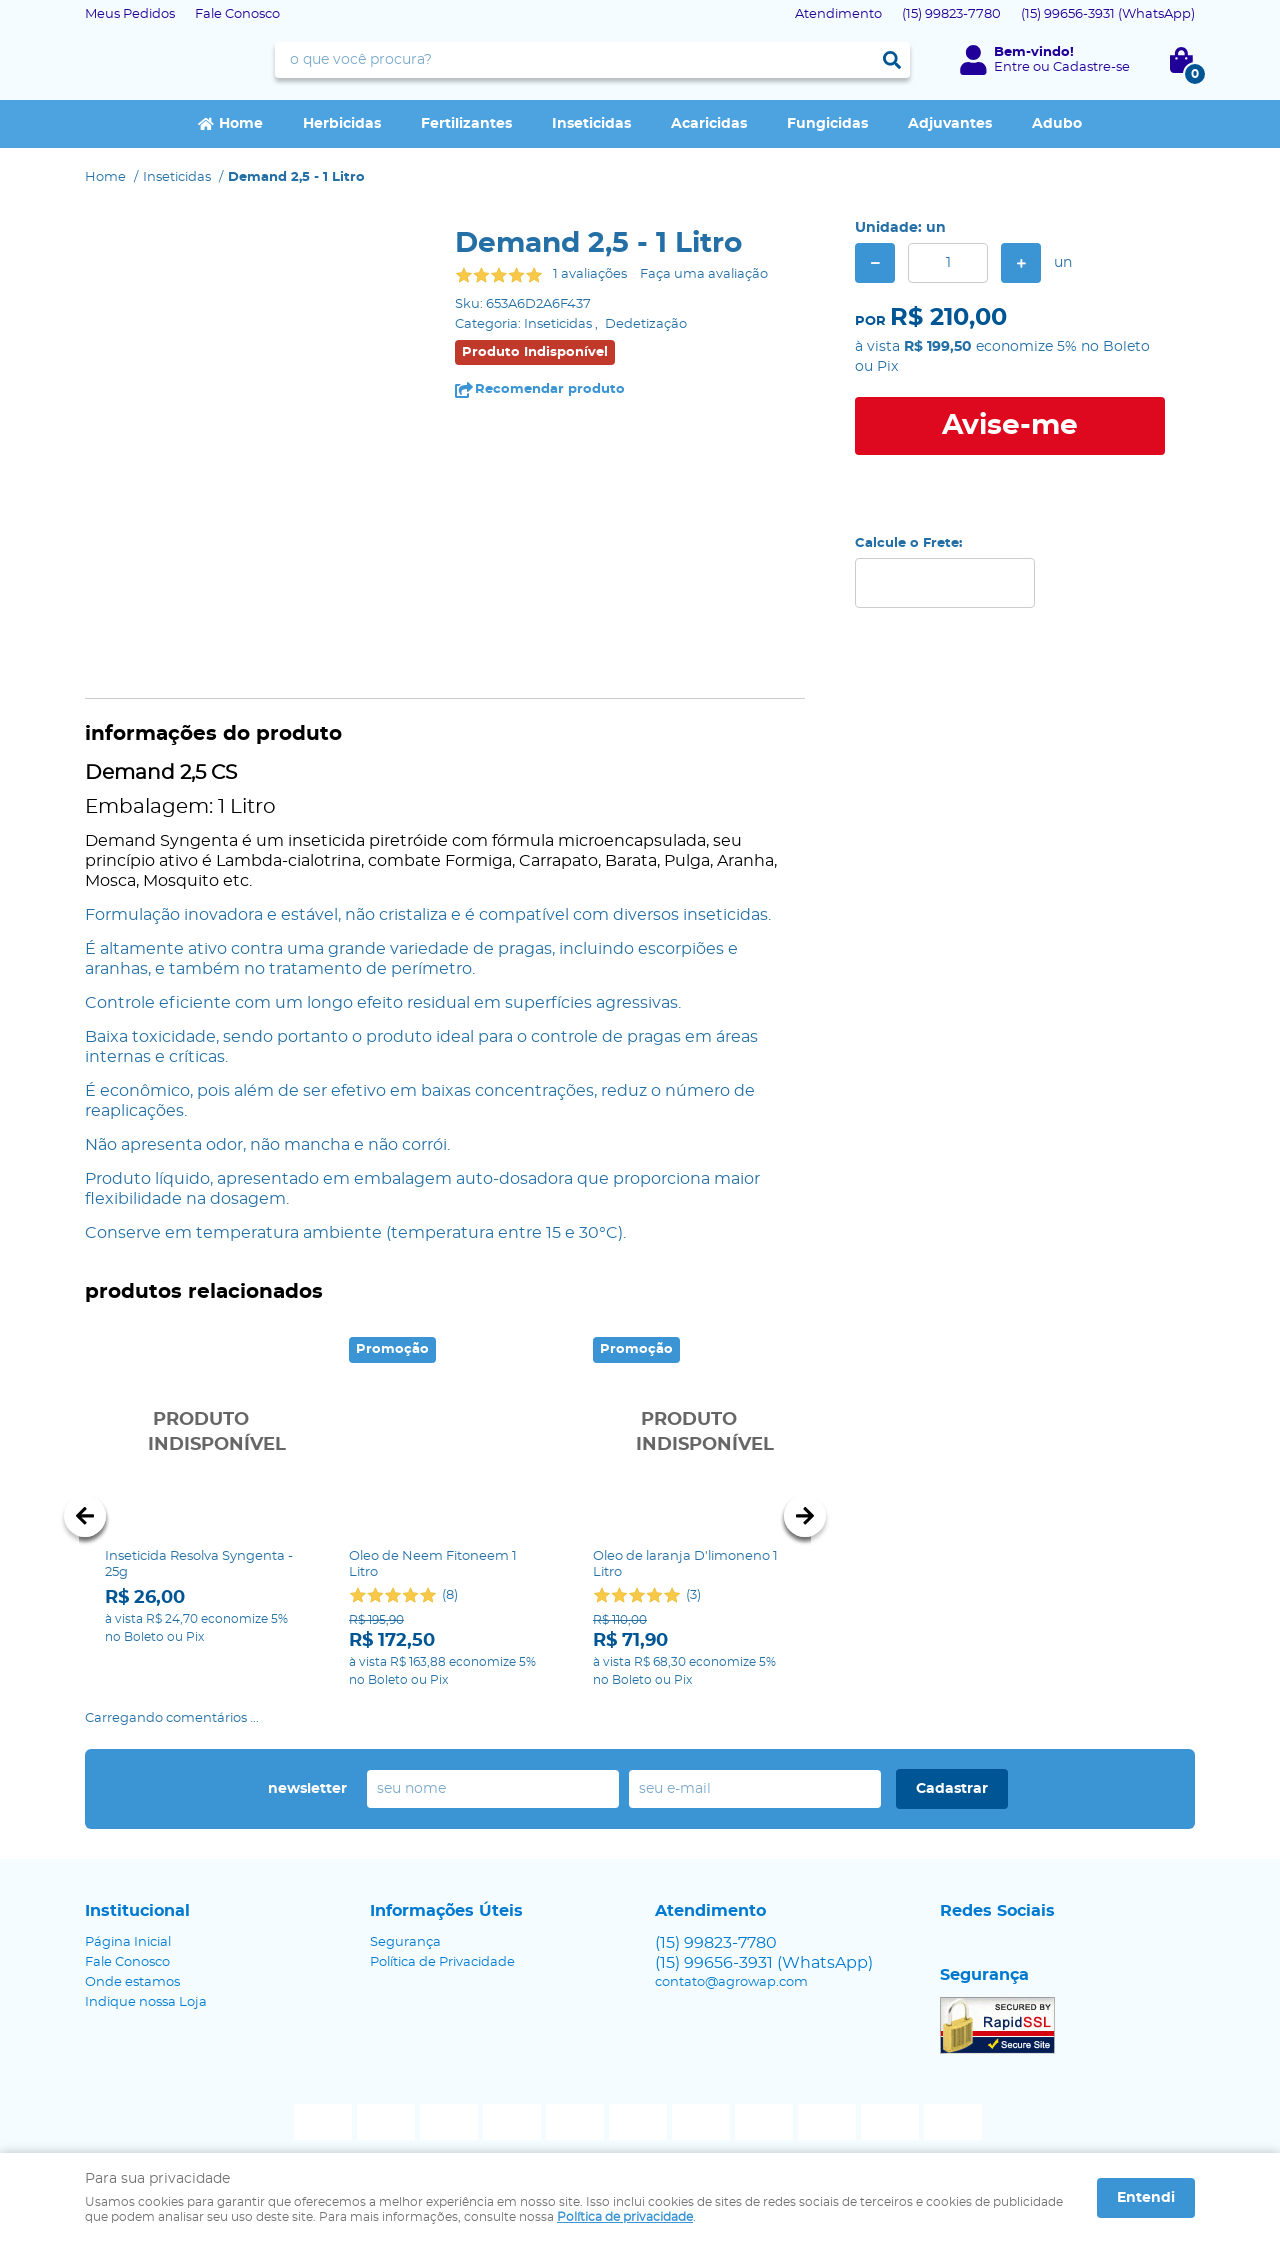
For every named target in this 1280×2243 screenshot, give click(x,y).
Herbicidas (342, 124)
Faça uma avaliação (704, 274)
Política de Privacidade (442, 1940)
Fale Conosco (237, 14)
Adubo (1057, 124)
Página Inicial (128, 1920)
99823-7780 (951, 14)
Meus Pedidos (130, 14)
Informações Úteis (446, 1889)
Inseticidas (591, 124)
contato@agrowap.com (731, 1960)
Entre (1012, 67)
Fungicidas (827, 124)
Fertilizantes (466, 124)
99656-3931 (1108, 14)
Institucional (137, 1889)
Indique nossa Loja (146, 1980)
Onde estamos (132, 1960)
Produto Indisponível (201, 1433)
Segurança (405, 1920)
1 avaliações (590, 274)
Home (241, 124)
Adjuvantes (950, 124)
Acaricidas (709, 124)
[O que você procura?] (892, 60)
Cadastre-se (1091, 67)
